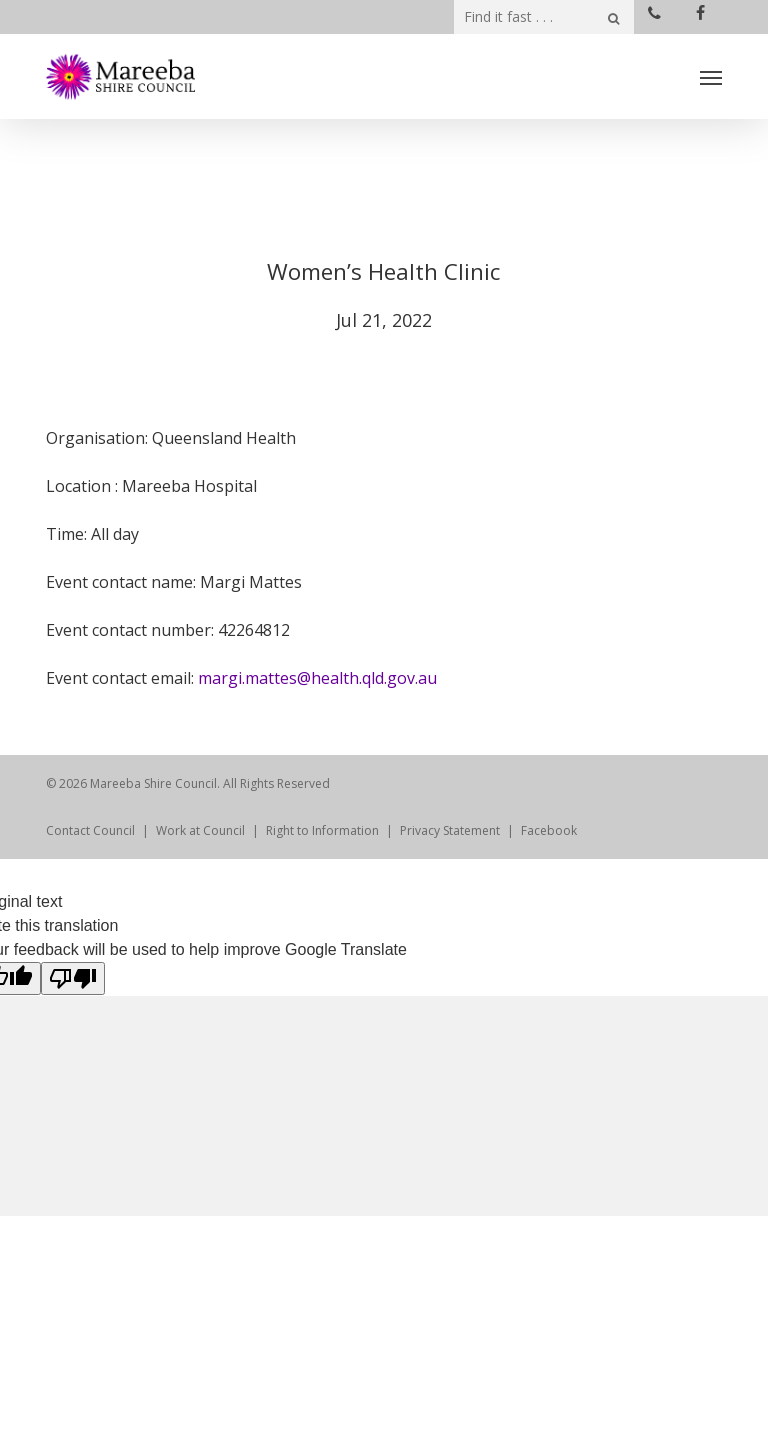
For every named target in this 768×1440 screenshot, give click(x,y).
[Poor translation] (73, 978)
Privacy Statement (450, 830)
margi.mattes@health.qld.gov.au (317, 678)
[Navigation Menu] (711, 77)
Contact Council (90, 830)
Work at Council (200, 830)
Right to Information (322, 830)
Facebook (549, 830)
